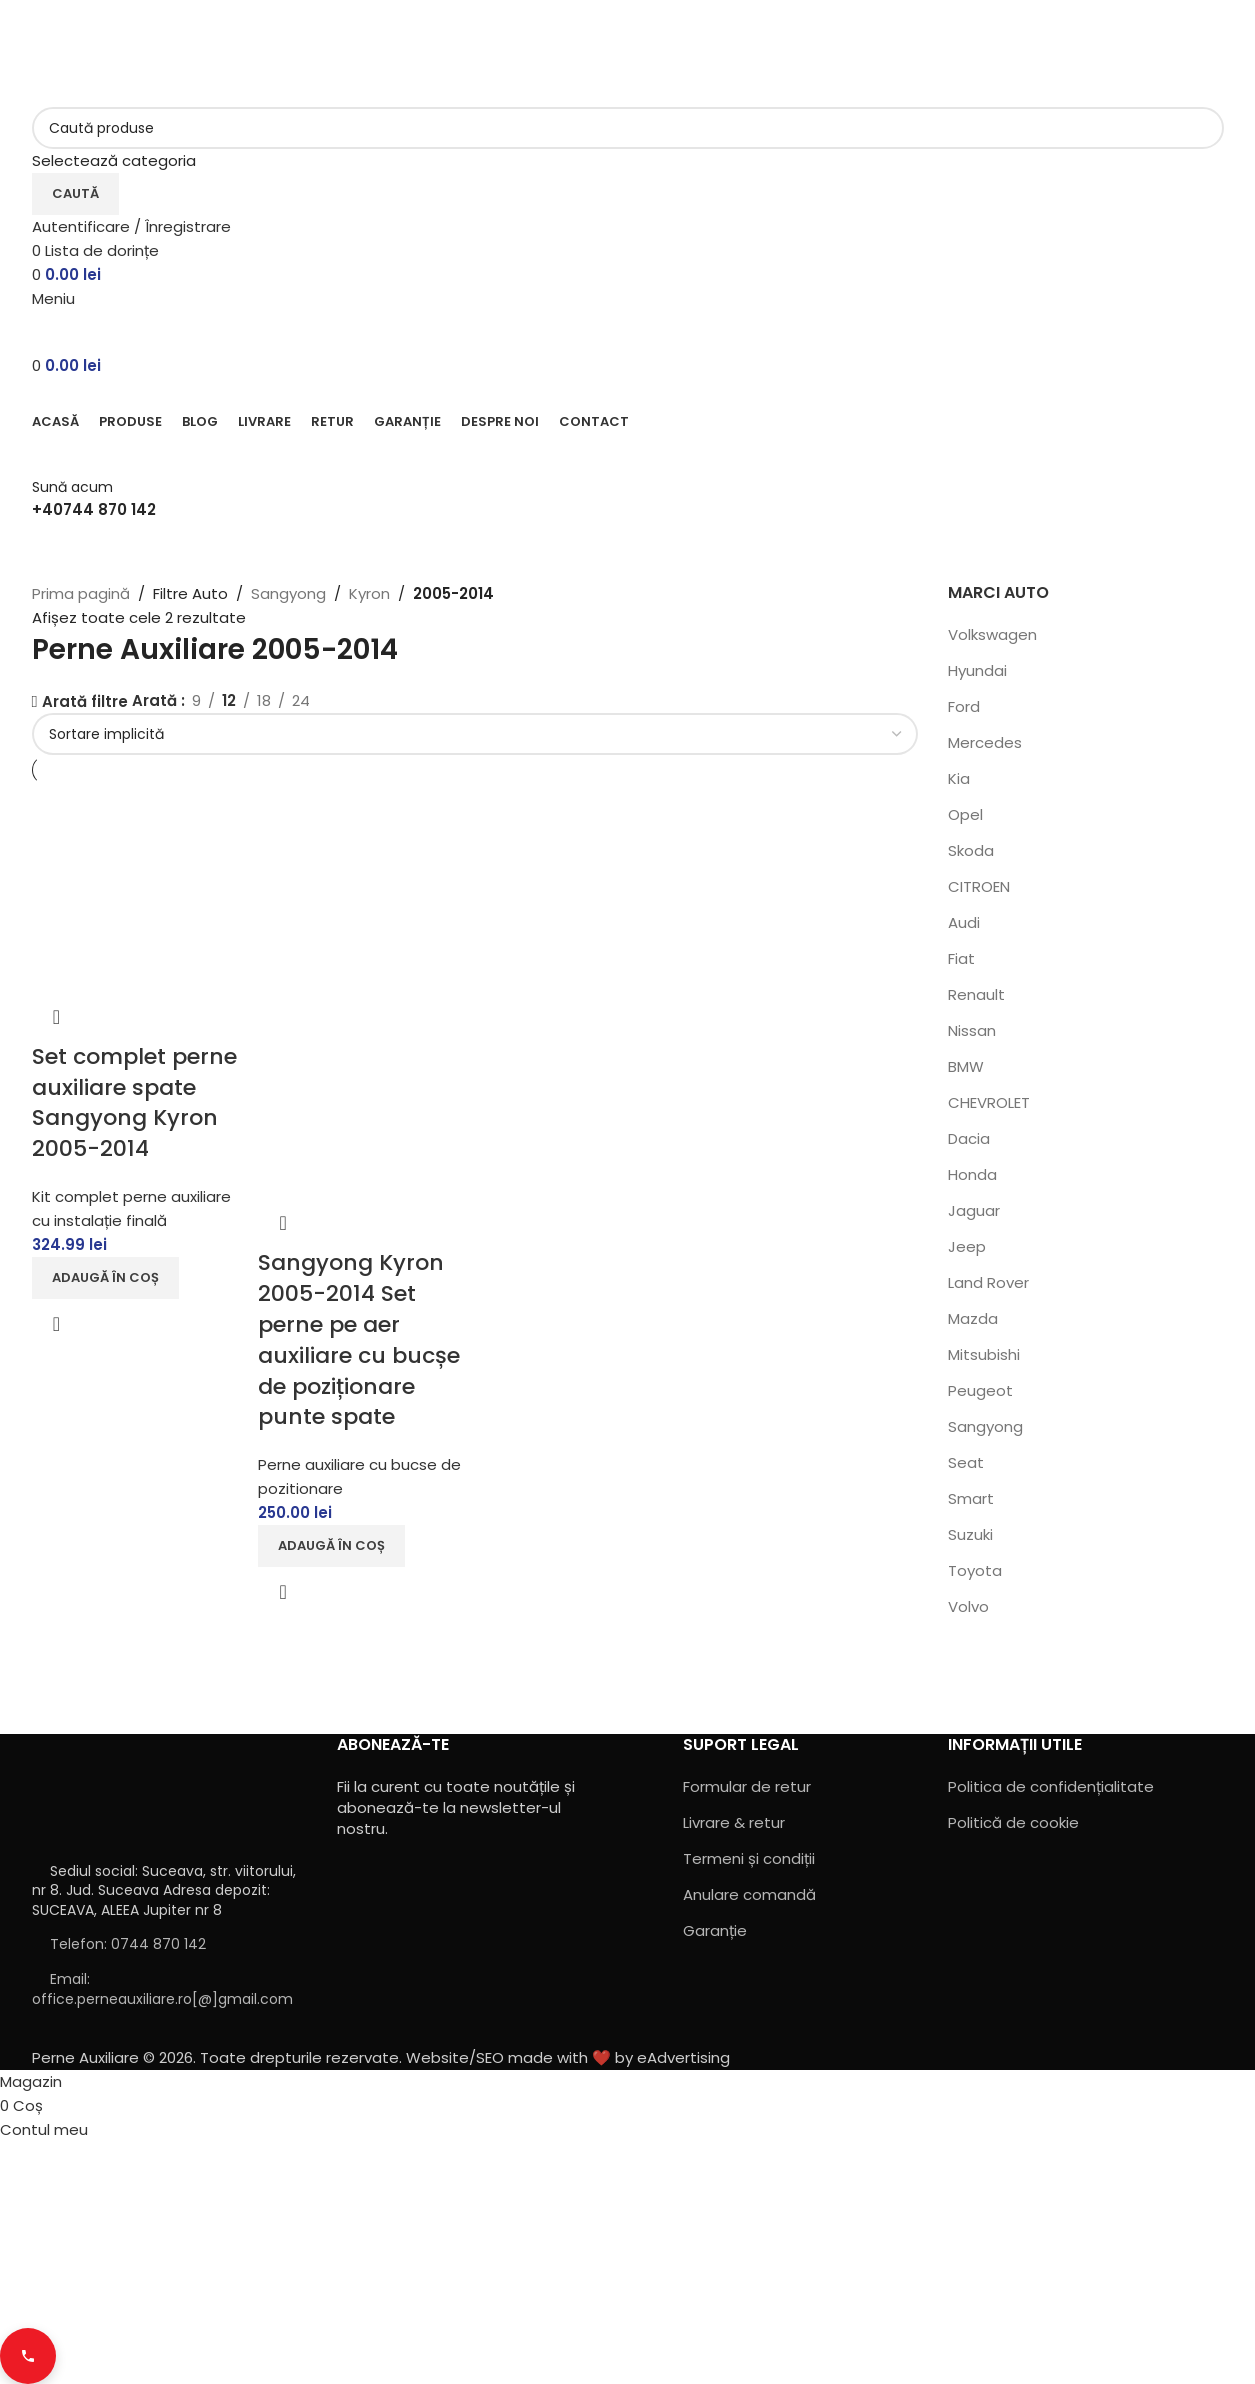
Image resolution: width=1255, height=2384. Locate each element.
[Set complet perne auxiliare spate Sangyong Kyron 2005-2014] (135, 887)
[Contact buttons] (28, 2356)
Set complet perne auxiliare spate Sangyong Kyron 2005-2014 (134, 1102)
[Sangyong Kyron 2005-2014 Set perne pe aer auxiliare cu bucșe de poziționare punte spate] (361, 887)
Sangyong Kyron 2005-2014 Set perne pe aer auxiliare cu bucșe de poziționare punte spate (359, 1339)
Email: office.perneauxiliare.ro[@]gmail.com (162, 1989)
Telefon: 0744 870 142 (128, 1944)
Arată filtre (85, 702)
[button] (105, 1278)
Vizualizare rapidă (57, 1324)
